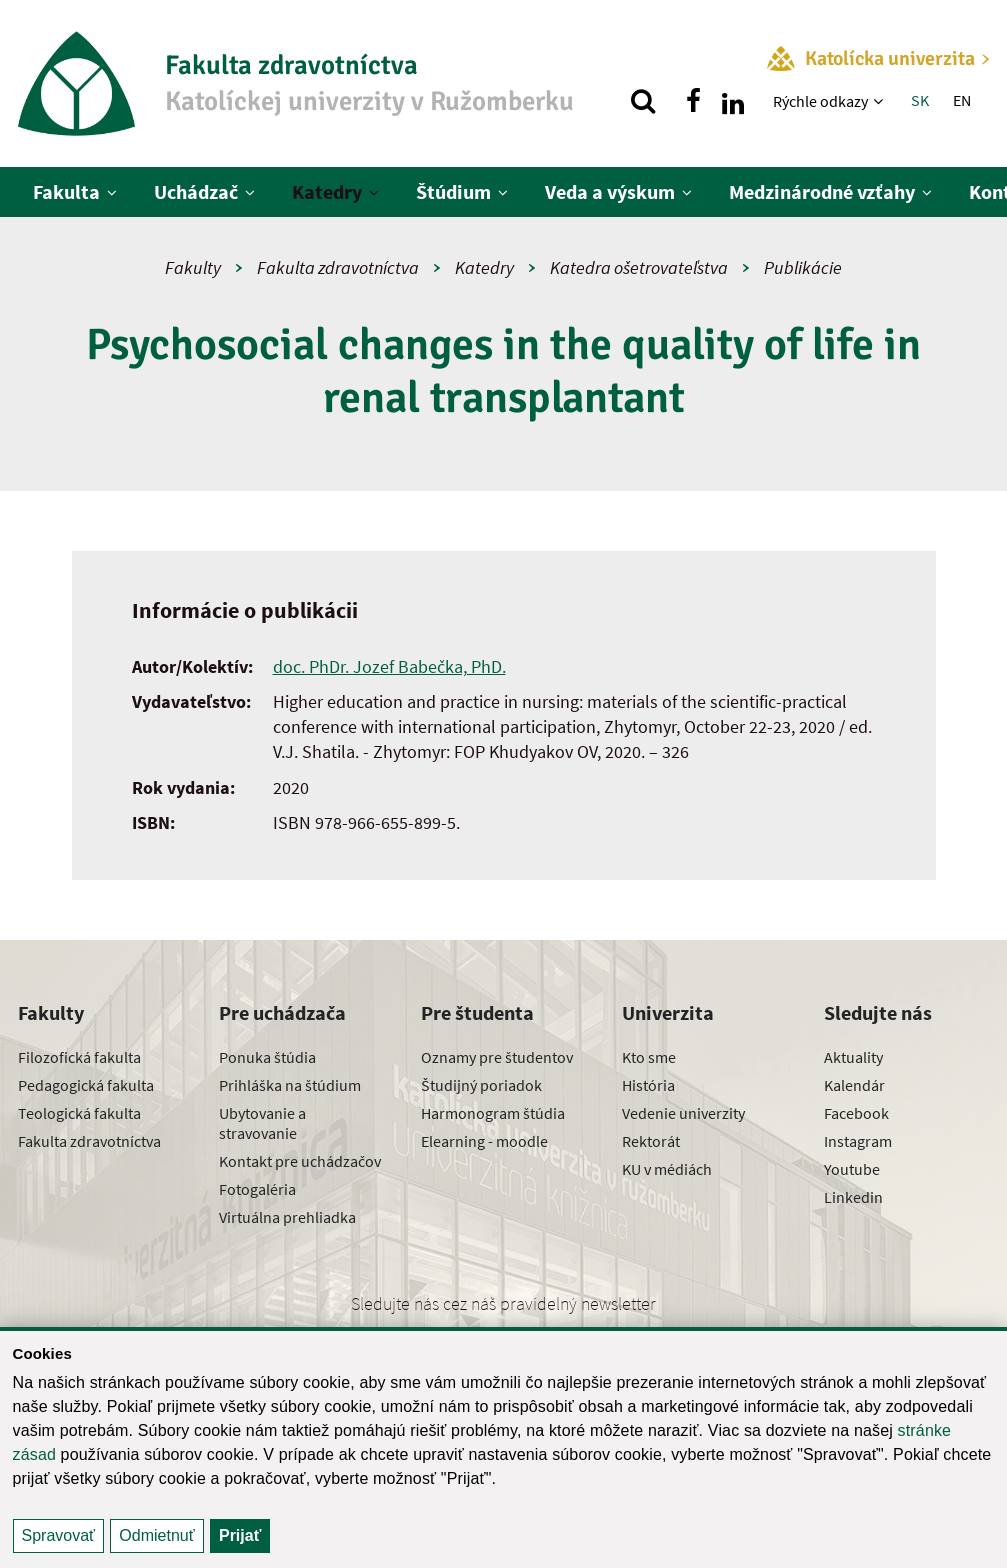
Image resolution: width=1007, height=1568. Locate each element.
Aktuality (853, 1057)
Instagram (858, 1141)
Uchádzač (196, 191)
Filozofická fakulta (79, 1057)
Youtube (852, 1169)
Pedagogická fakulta (86, 1085)
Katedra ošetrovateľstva (639, 267)
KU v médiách (667, 1169)
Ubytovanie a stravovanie (262, 1123)
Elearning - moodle (484, 1141)
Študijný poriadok (481, 1085)
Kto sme (649, 1057)
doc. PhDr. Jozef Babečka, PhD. (389, 666)
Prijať (240, 1535)
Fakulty (193, 267)
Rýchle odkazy (820, 101)
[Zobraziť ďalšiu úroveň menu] (880, 101)
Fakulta (66, 191)
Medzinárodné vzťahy (822, 191)
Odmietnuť (156, 1535)
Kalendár (854, 1085)
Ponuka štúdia (267, 1057)
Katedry (327, 191)
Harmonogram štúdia (493, 1113)
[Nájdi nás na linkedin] (733, 101)
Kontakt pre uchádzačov (300, 1161)
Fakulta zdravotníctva (338, 267)
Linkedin (853, 1197)
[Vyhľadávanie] (643, 101)
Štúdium (453, 191)
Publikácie (803, 267)
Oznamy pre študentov (497, 1057)
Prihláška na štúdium (290, 1085)
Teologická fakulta (79, 1113)
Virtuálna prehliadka (287, 1217)
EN (962, 100)
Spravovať (59, 1535)
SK (920, 100)
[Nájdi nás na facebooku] (693, 101)
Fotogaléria (257, 1189)
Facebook (856, 1113)
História (648, 1085)
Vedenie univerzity (683, 1113)
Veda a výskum (610, 191)
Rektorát (651, 1141)
